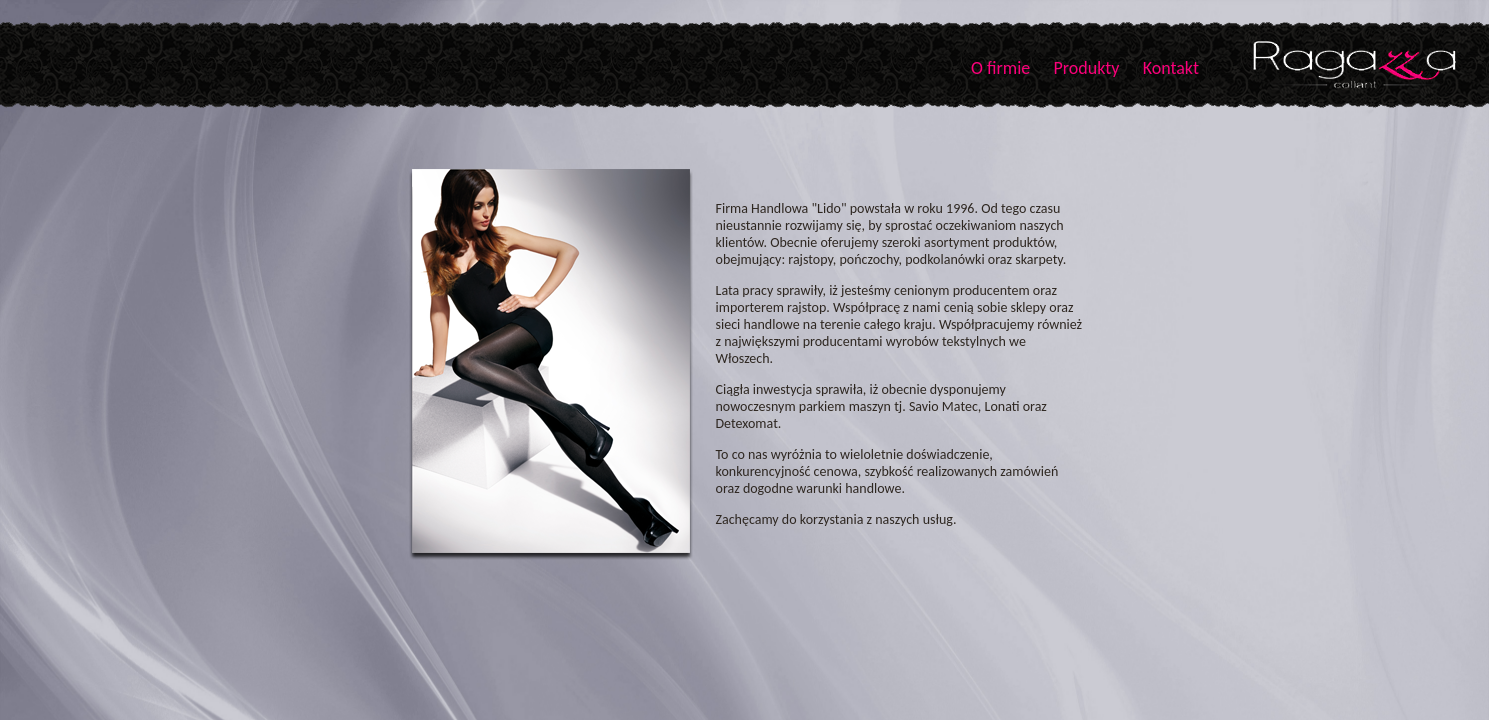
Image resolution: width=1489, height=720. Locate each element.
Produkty (1086, 68)
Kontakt (1171, 68)
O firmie (1000, 68)
